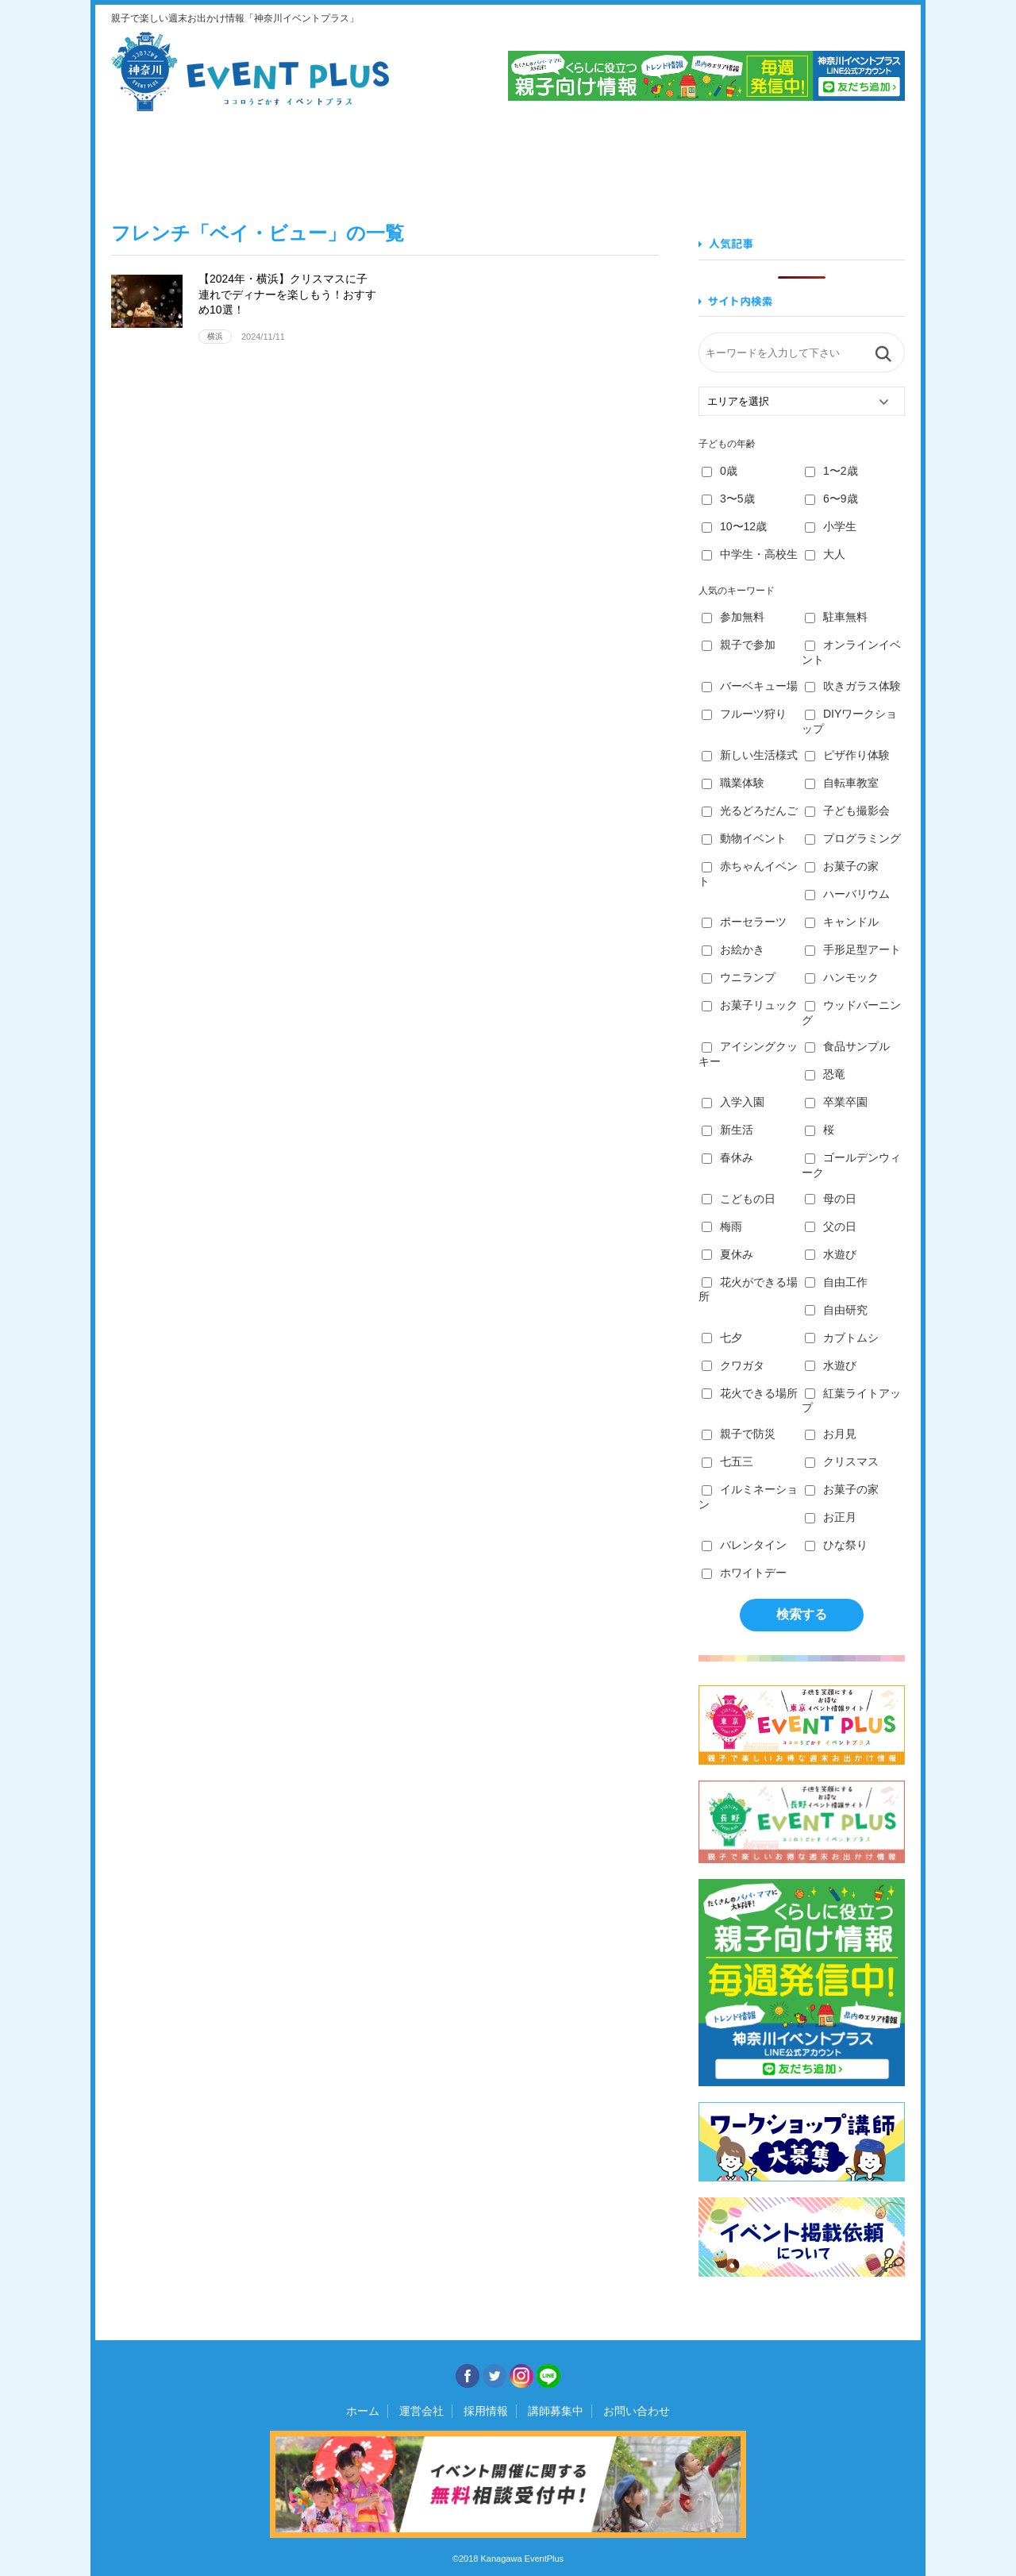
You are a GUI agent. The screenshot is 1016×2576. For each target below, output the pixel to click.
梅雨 (722, 1226)
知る (707, 157)
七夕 (722, 1337)
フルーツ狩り (744, 713)
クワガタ (733, 1365)
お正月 (830, 1517)
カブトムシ (842, 1337)
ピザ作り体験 (847, 755)
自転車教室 (842, 782)
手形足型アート (853, 949)
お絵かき (733, 949)
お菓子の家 (842, 866)
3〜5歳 (728, 498)
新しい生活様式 (750, 755)
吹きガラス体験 (853, 686)
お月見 (830, 1433)
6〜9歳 (831, 498)
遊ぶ (840, 157)
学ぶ (438, 157)
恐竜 (825, 1074)
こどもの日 (738, 1198)
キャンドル (842, 921)
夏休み (727, 1254)
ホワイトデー (744, 1572)
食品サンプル (847, 1046)
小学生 (830, 526)
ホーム (362, 2411)
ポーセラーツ (744, 921)
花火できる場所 (750, 1393)
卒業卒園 (836, 1101)
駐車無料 (836, 616)
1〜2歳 (831, 470)
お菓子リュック (750, 1005)
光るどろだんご (750, 810)
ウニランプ (738, 977)
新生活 (727, 1129)
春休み (727, 1157)
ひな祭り (836, 1544)
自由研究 (836, 1309)
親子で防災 (738, 1433)
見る (170, 157)
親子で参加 (738, 644)
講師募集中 (555, 2411)
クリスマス (842, 1461)
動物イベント (744, 838)
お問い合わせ (636, 2411)
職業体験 (733, 782)
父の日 (830, 1226)
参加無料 (733, 616)
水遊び (830, 1254)
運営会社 (421, 2411)
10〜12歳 (734, 526)
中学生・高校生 (750, 554)
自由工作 (836, 1282)
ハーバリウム (847, 894)
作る (573, 157)
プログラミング (853, 838)
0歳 (719, 470)
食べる (304, 157)
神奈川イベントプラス (250, 71)
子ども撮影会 (847, 810)
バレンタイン (744, 1544)
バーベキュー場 (750, 686)
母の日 (830, 1198)
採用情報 (486, 2411)
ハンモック (842, 977)
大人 (825, 554)
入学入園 (733, 1101)
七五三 (727, 1461)
